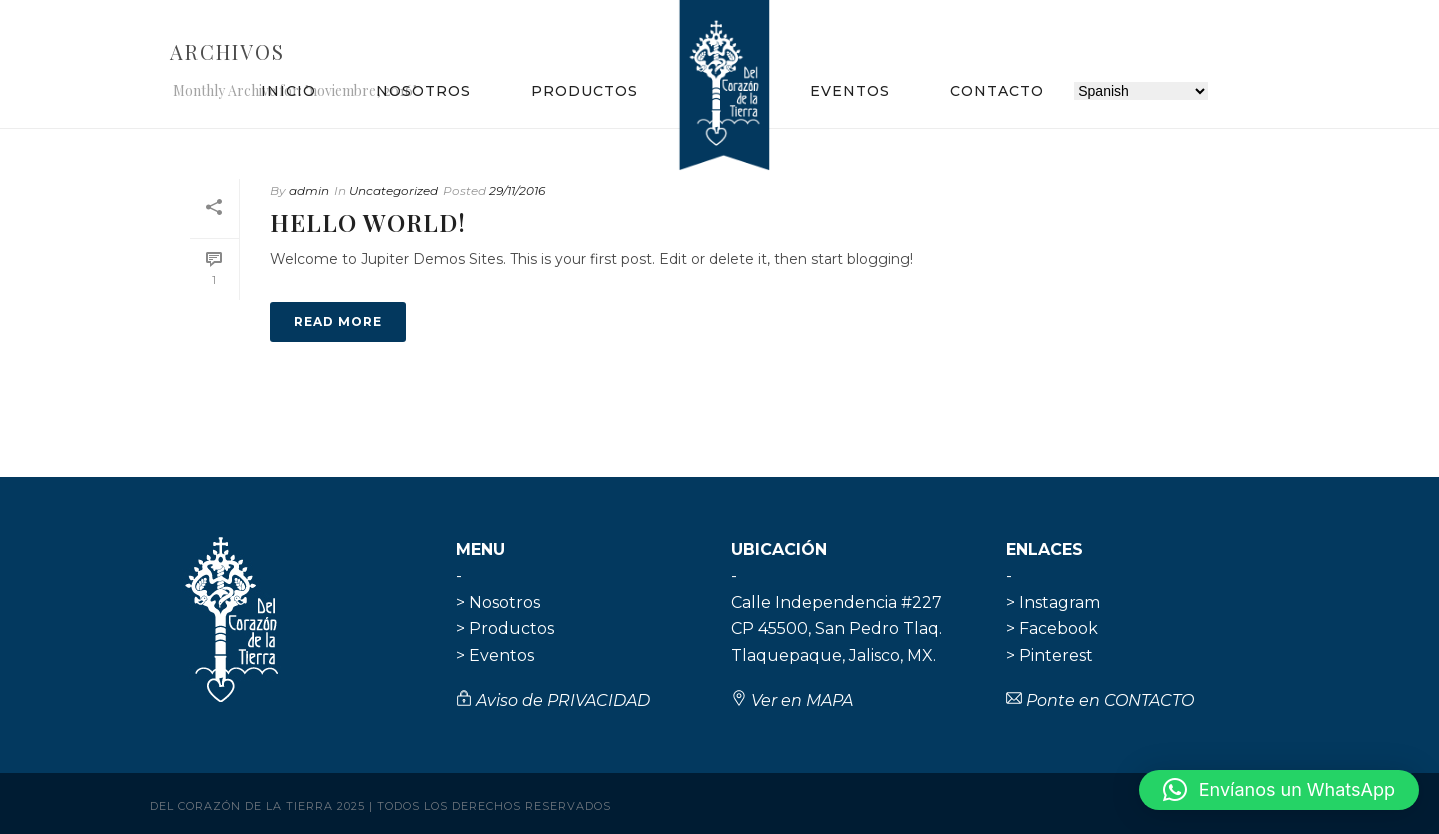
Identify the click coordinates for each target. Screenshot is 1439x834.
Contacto (997, 91)
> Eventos (495, 655)
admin (309, 190)
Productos (584, 91)
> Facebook (1052, 628)
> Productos (505, 628)
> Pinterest (1049, 655)
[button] (1279, 790)
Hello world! (368, 222)
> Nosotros (498, 602)
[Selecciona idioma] (1141, 91)
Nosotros (423, 91)
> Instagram (1053, 602)
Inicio (288, 91)
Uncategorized (393, 190)
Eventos (850, 91)
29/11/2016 (517, 190)
